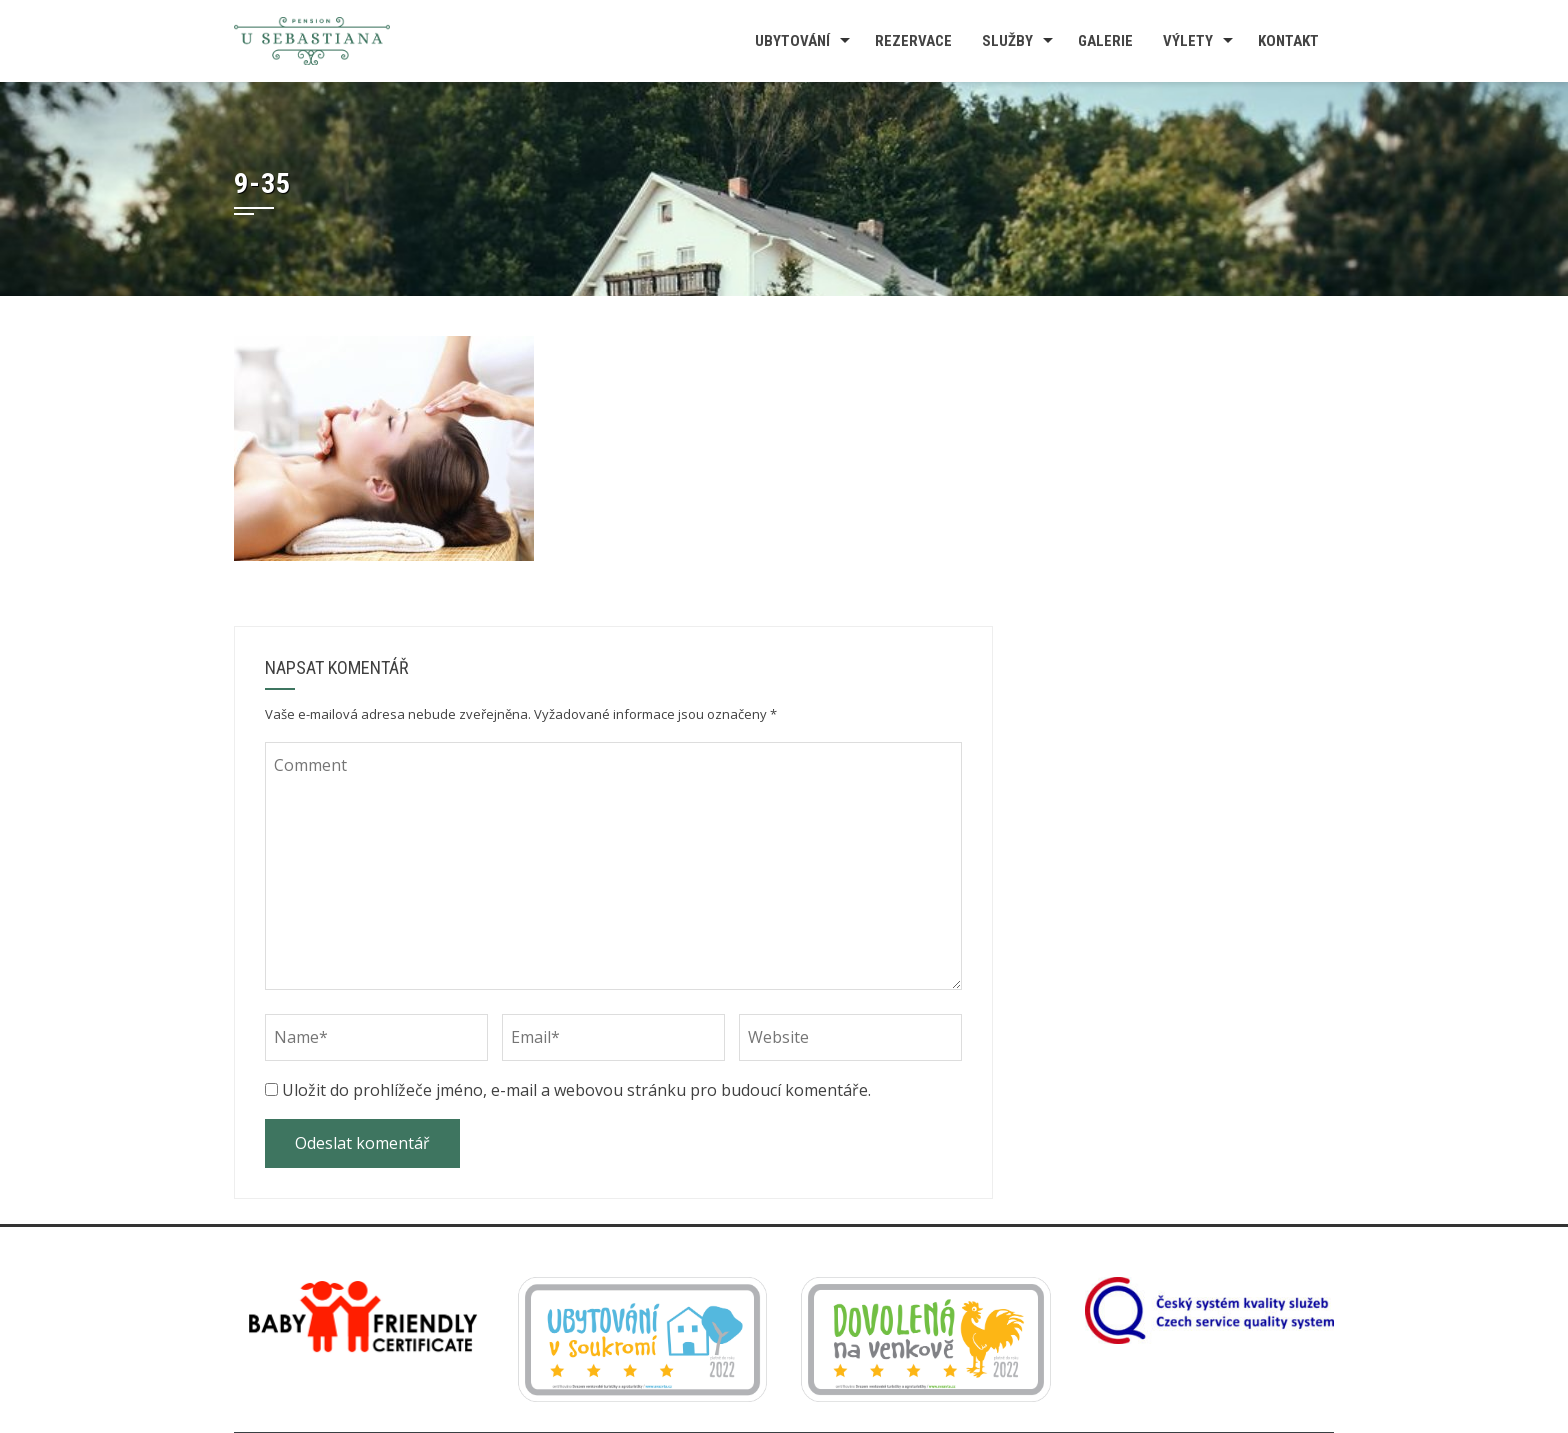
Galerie (1105, 41)
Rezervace (913, 41)
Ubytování (792, 41)
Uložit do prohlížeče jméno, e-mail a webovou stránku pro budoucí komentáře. (576, 1090)
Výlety (1188, 41)
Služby (1007, 41)
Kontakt (1288, 41)
